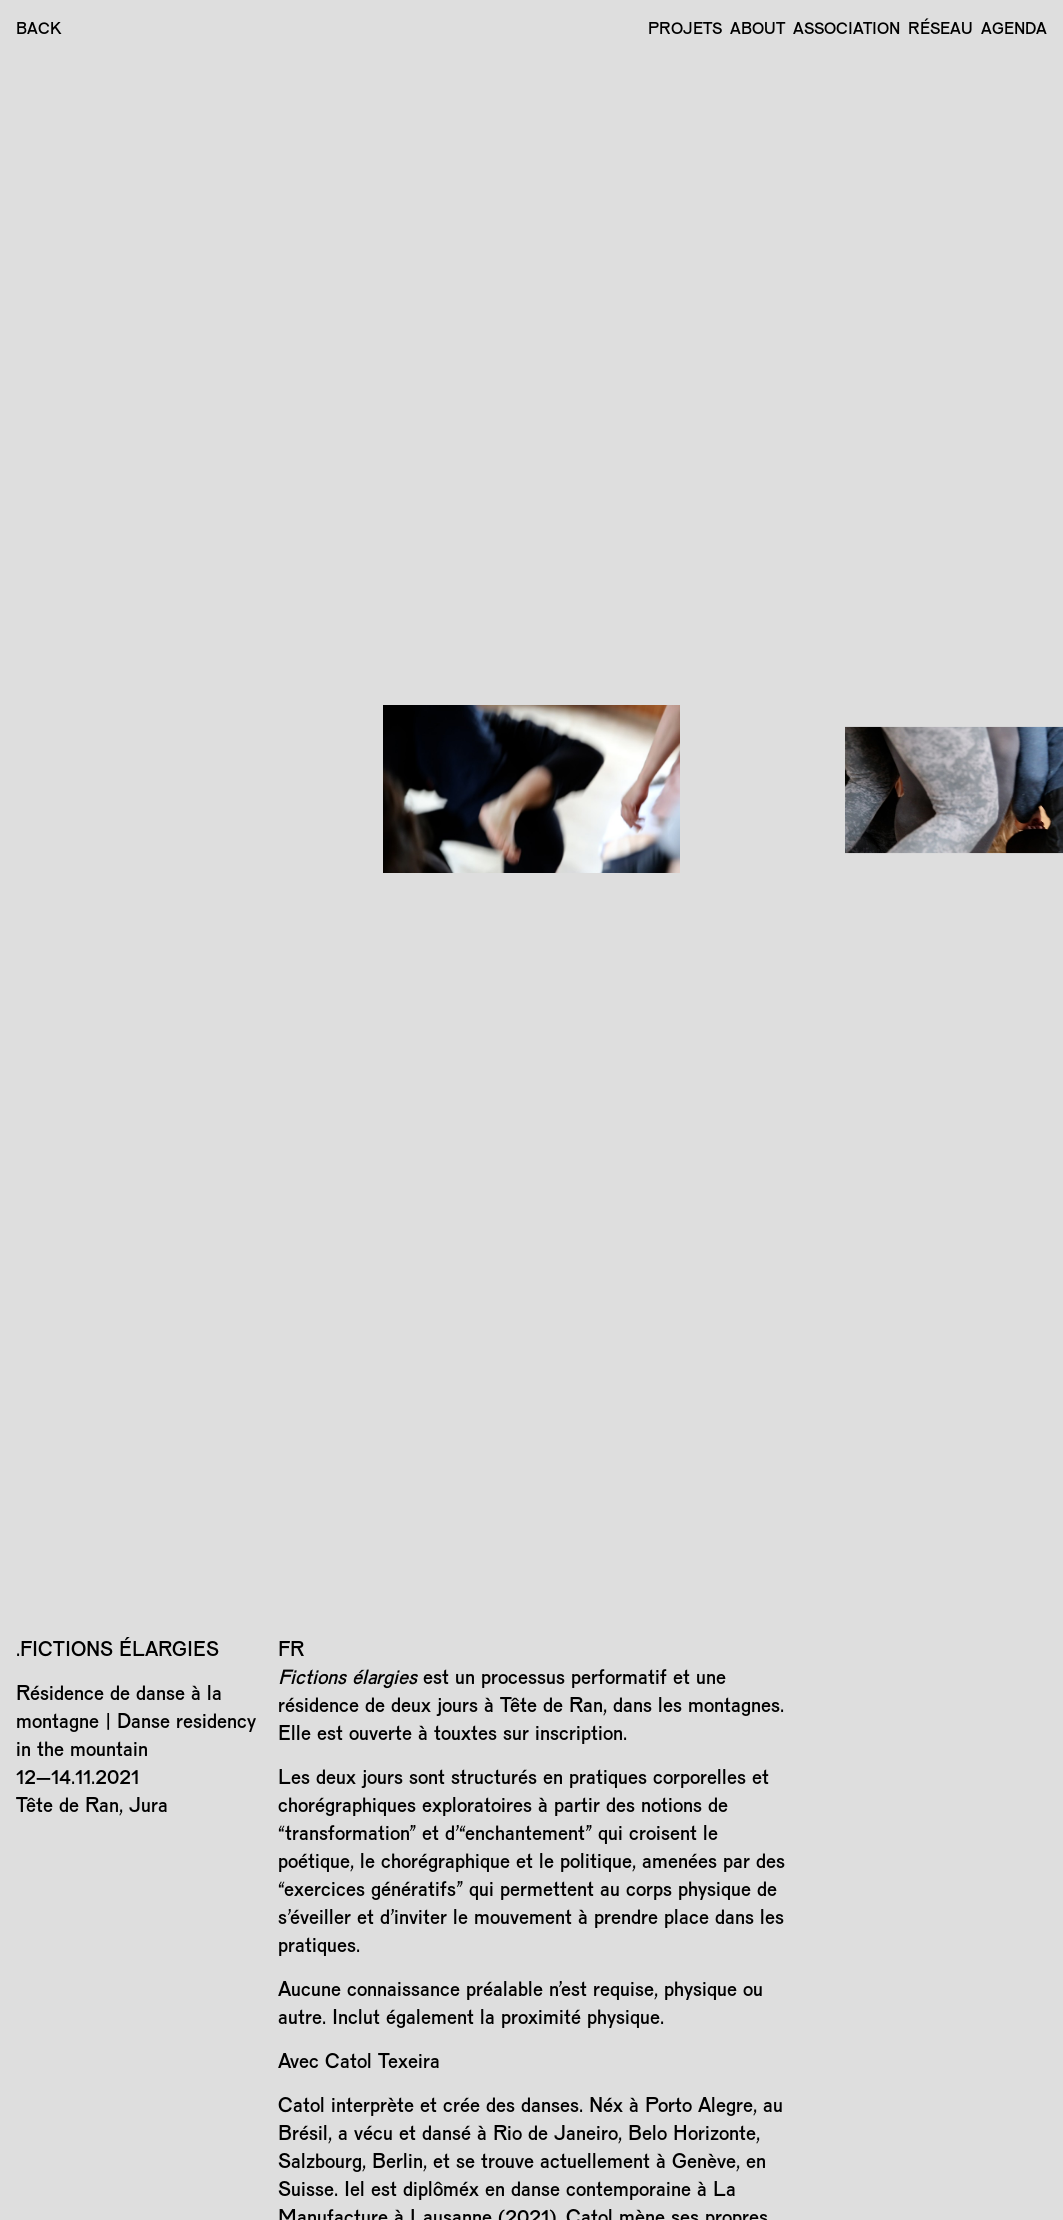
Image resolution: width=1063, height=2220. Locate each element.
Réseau (940, 27)
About (757, 27)
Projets (685, 27)
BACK (39, 27)
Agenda (1014, 27)
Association (846, 27)
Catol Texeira (382, 2060)
